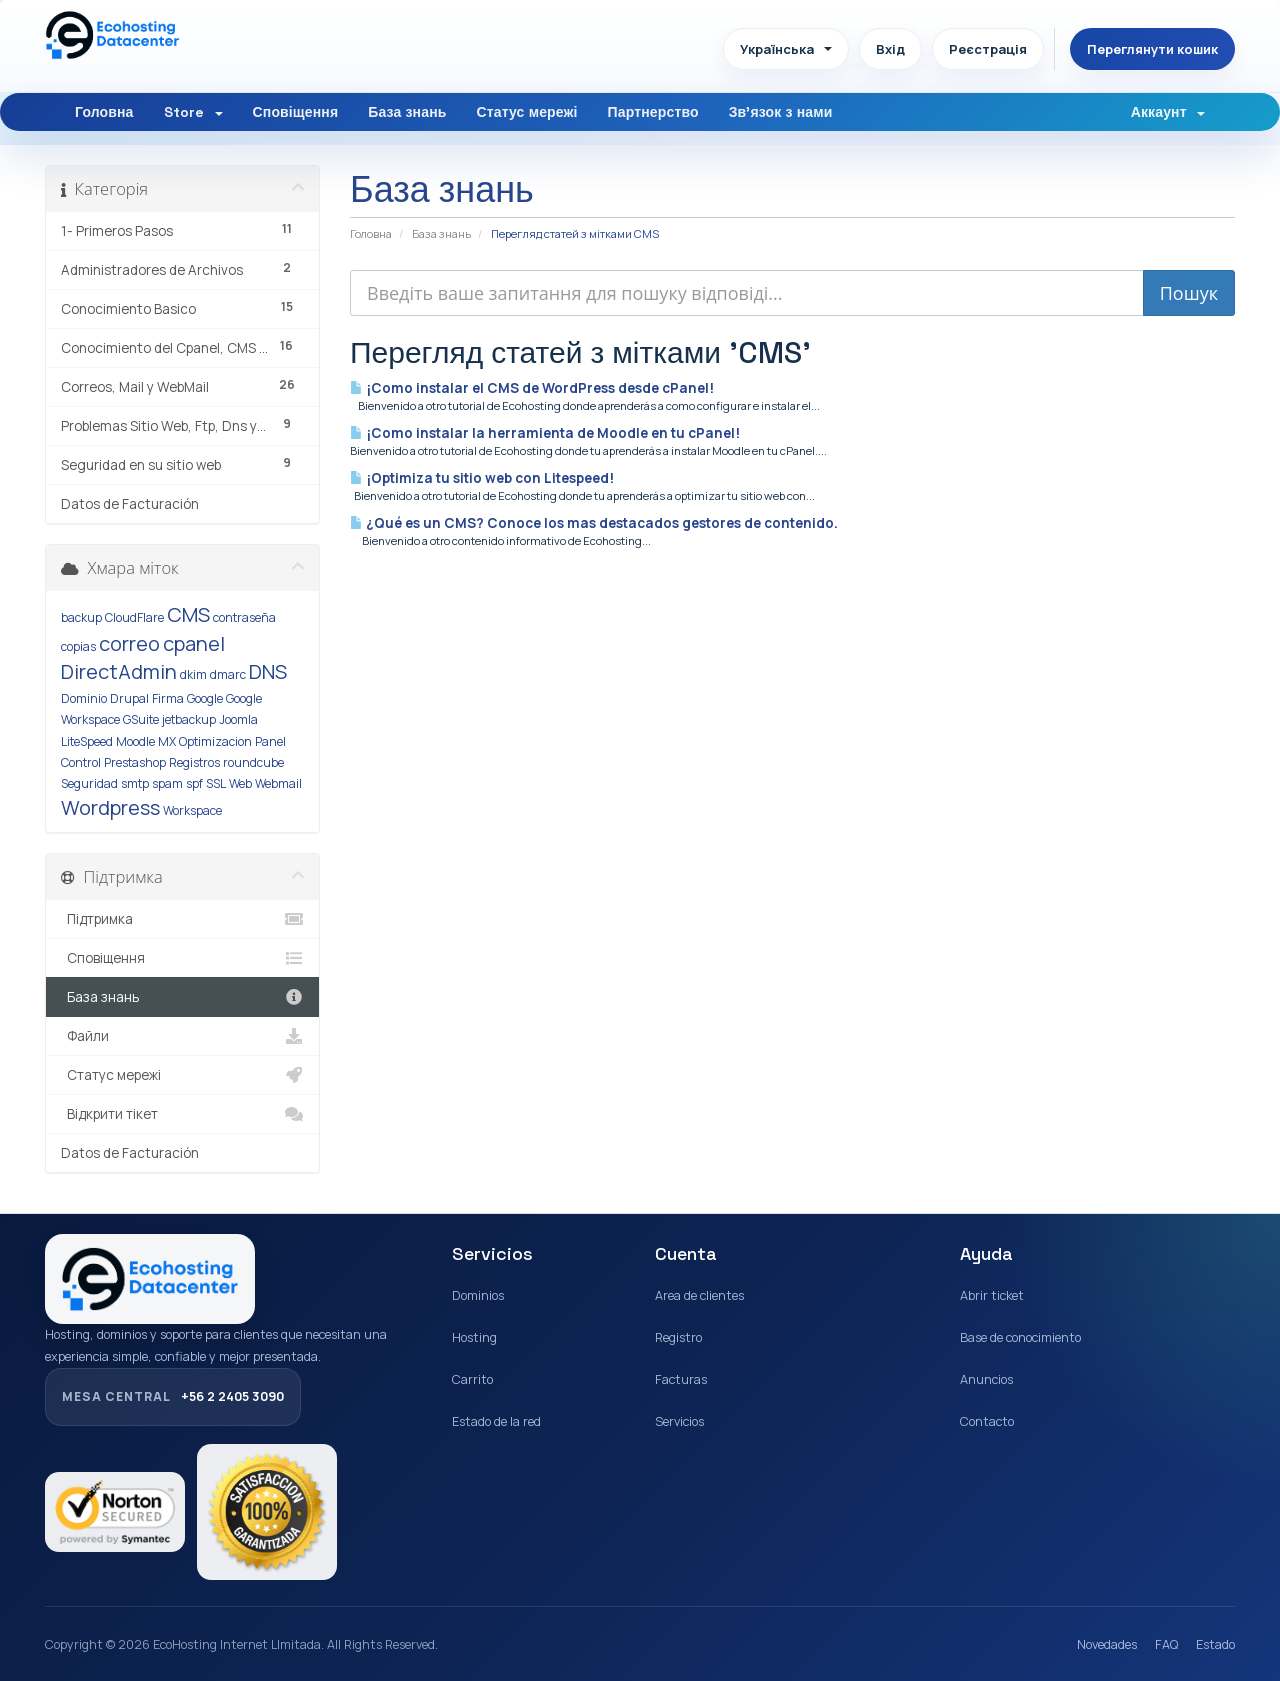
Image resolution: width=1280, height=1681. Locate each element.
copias (78, 646)
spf (194, 783)
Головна (104, 112)
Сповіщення (296, 112)
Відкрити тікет (182, 1114)
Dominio (84, 698)
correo (129, 643)
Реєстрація (988, 49)
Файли (182, 1036)
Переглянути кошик (1152, 49)
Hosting (474, 1337)
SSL (216, 783)
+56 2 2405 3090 (173, 1397)
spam (167, 783)
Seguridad (89, 783)
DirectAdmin (119, 671)
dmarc (228, 674)
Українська (786, 49)
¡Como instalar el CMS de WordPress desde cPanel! (532, 388)
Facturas (681, 1379)
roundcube (253, 762)
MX (167, 741)
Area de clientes (699, 1295)
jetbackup (189, 719)
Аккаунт (1168, 112)
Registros (194, 762)
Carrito (472, 1379)
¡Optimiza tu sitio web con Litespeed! (482, 478)
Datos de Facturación (130, 504)
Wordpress (110, 807)
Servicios (679, 1421)
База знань (407, 112)
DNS (268, 671)
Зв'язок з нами (781, 112)
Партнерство (653, 112)
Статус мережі (526, 112)
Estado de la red (496, 1421)
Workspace (192, 810)
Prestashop (135, 762)
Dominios (478, 1295)
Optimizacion (215, 741)
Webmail (278, 783)
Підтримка (182, 919)
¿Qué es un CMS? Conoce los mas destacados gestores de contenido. (594, 523)
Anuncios (986, 1379)
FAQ (1166, 1644)
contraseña (244, 617)
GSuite (141, 719)
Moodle (135, 741)
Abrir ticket (992, 1295)
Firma (168, 698)
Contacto (987, 1421)
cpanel (194, 643)
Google (205, 698)
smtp (135, 783)
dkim (193, 674)
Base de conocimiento (1020, 1337)
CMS (188, 614)
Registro (678, 1337)
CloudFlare (134, 617)
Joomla (238, 719)
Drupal (129, 698)
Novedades (1107, 1644)
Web (240, 783)
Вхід (890, 49)
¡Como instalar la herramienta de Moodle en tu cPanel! (545, 433)
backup (81, 617)
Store (193, 112)
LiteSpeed (87, 741)
